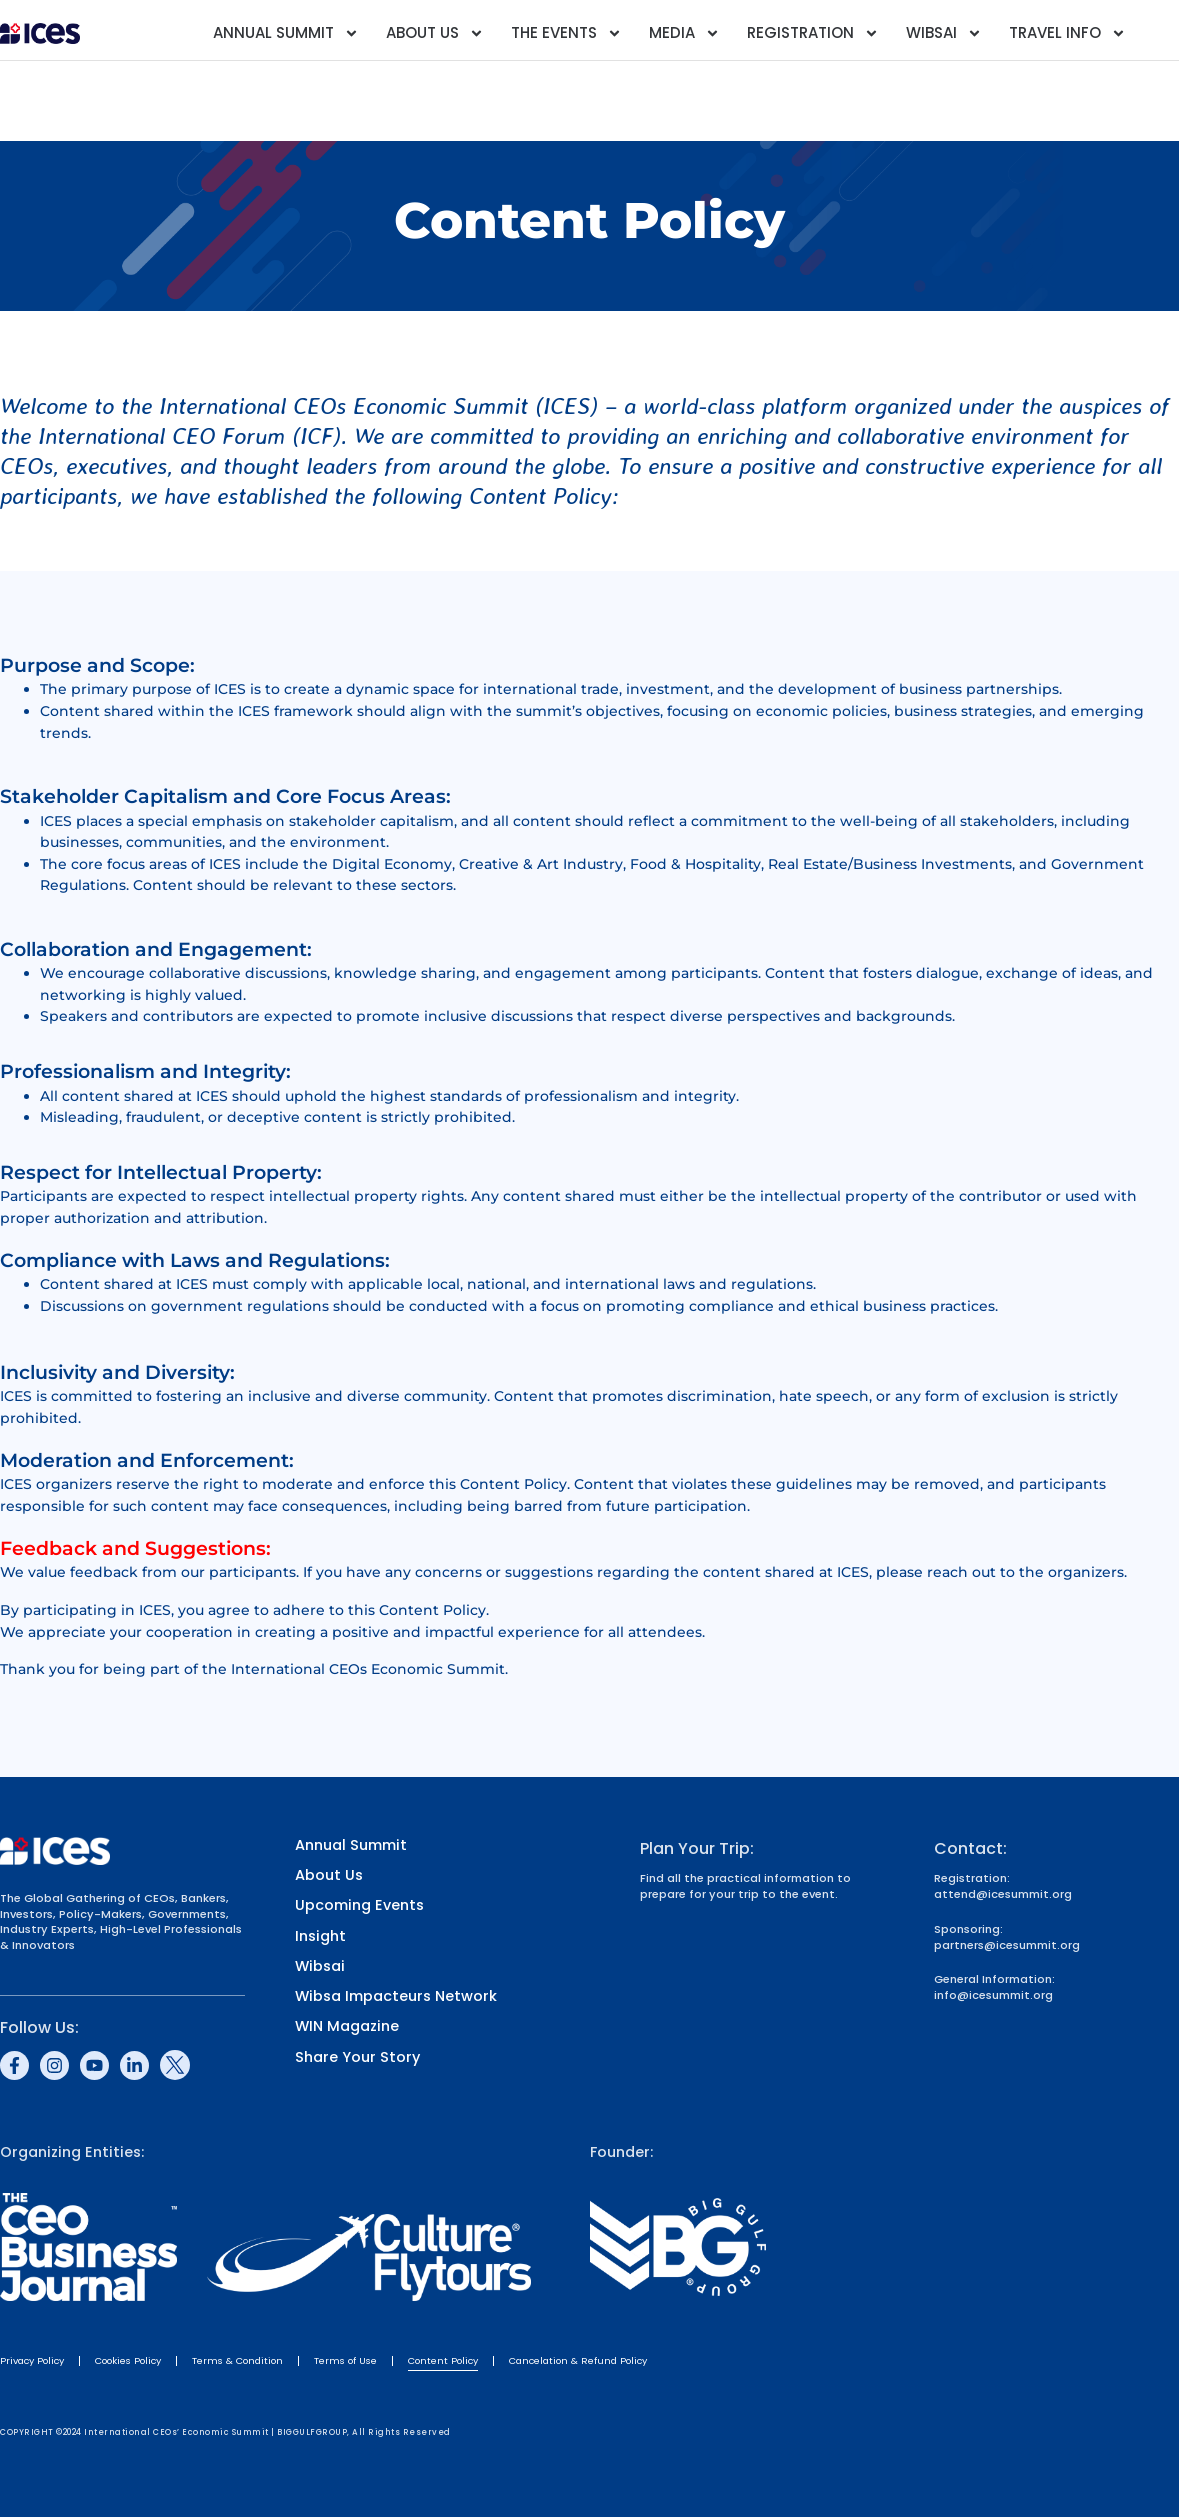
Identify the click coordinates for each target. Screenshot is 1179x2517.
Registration (813, 33)
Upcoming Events (359, 1905)
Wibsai (944, 33)
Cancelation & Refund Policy (578, 2360)
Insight (320, 1936)
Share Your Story (357, 2057)
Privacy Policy (32, 2360)
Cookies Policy (128, 2360)
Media (684, 33)
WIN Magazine (347, 2026)
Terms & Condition (237, 2360)
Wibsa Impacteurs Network (396, 1996)
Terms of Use (345, 2360)
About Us (435, 33)
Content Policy (443, 2360)
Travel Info (1067, 33)
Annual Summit (286, 33)
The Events (566, 33)
